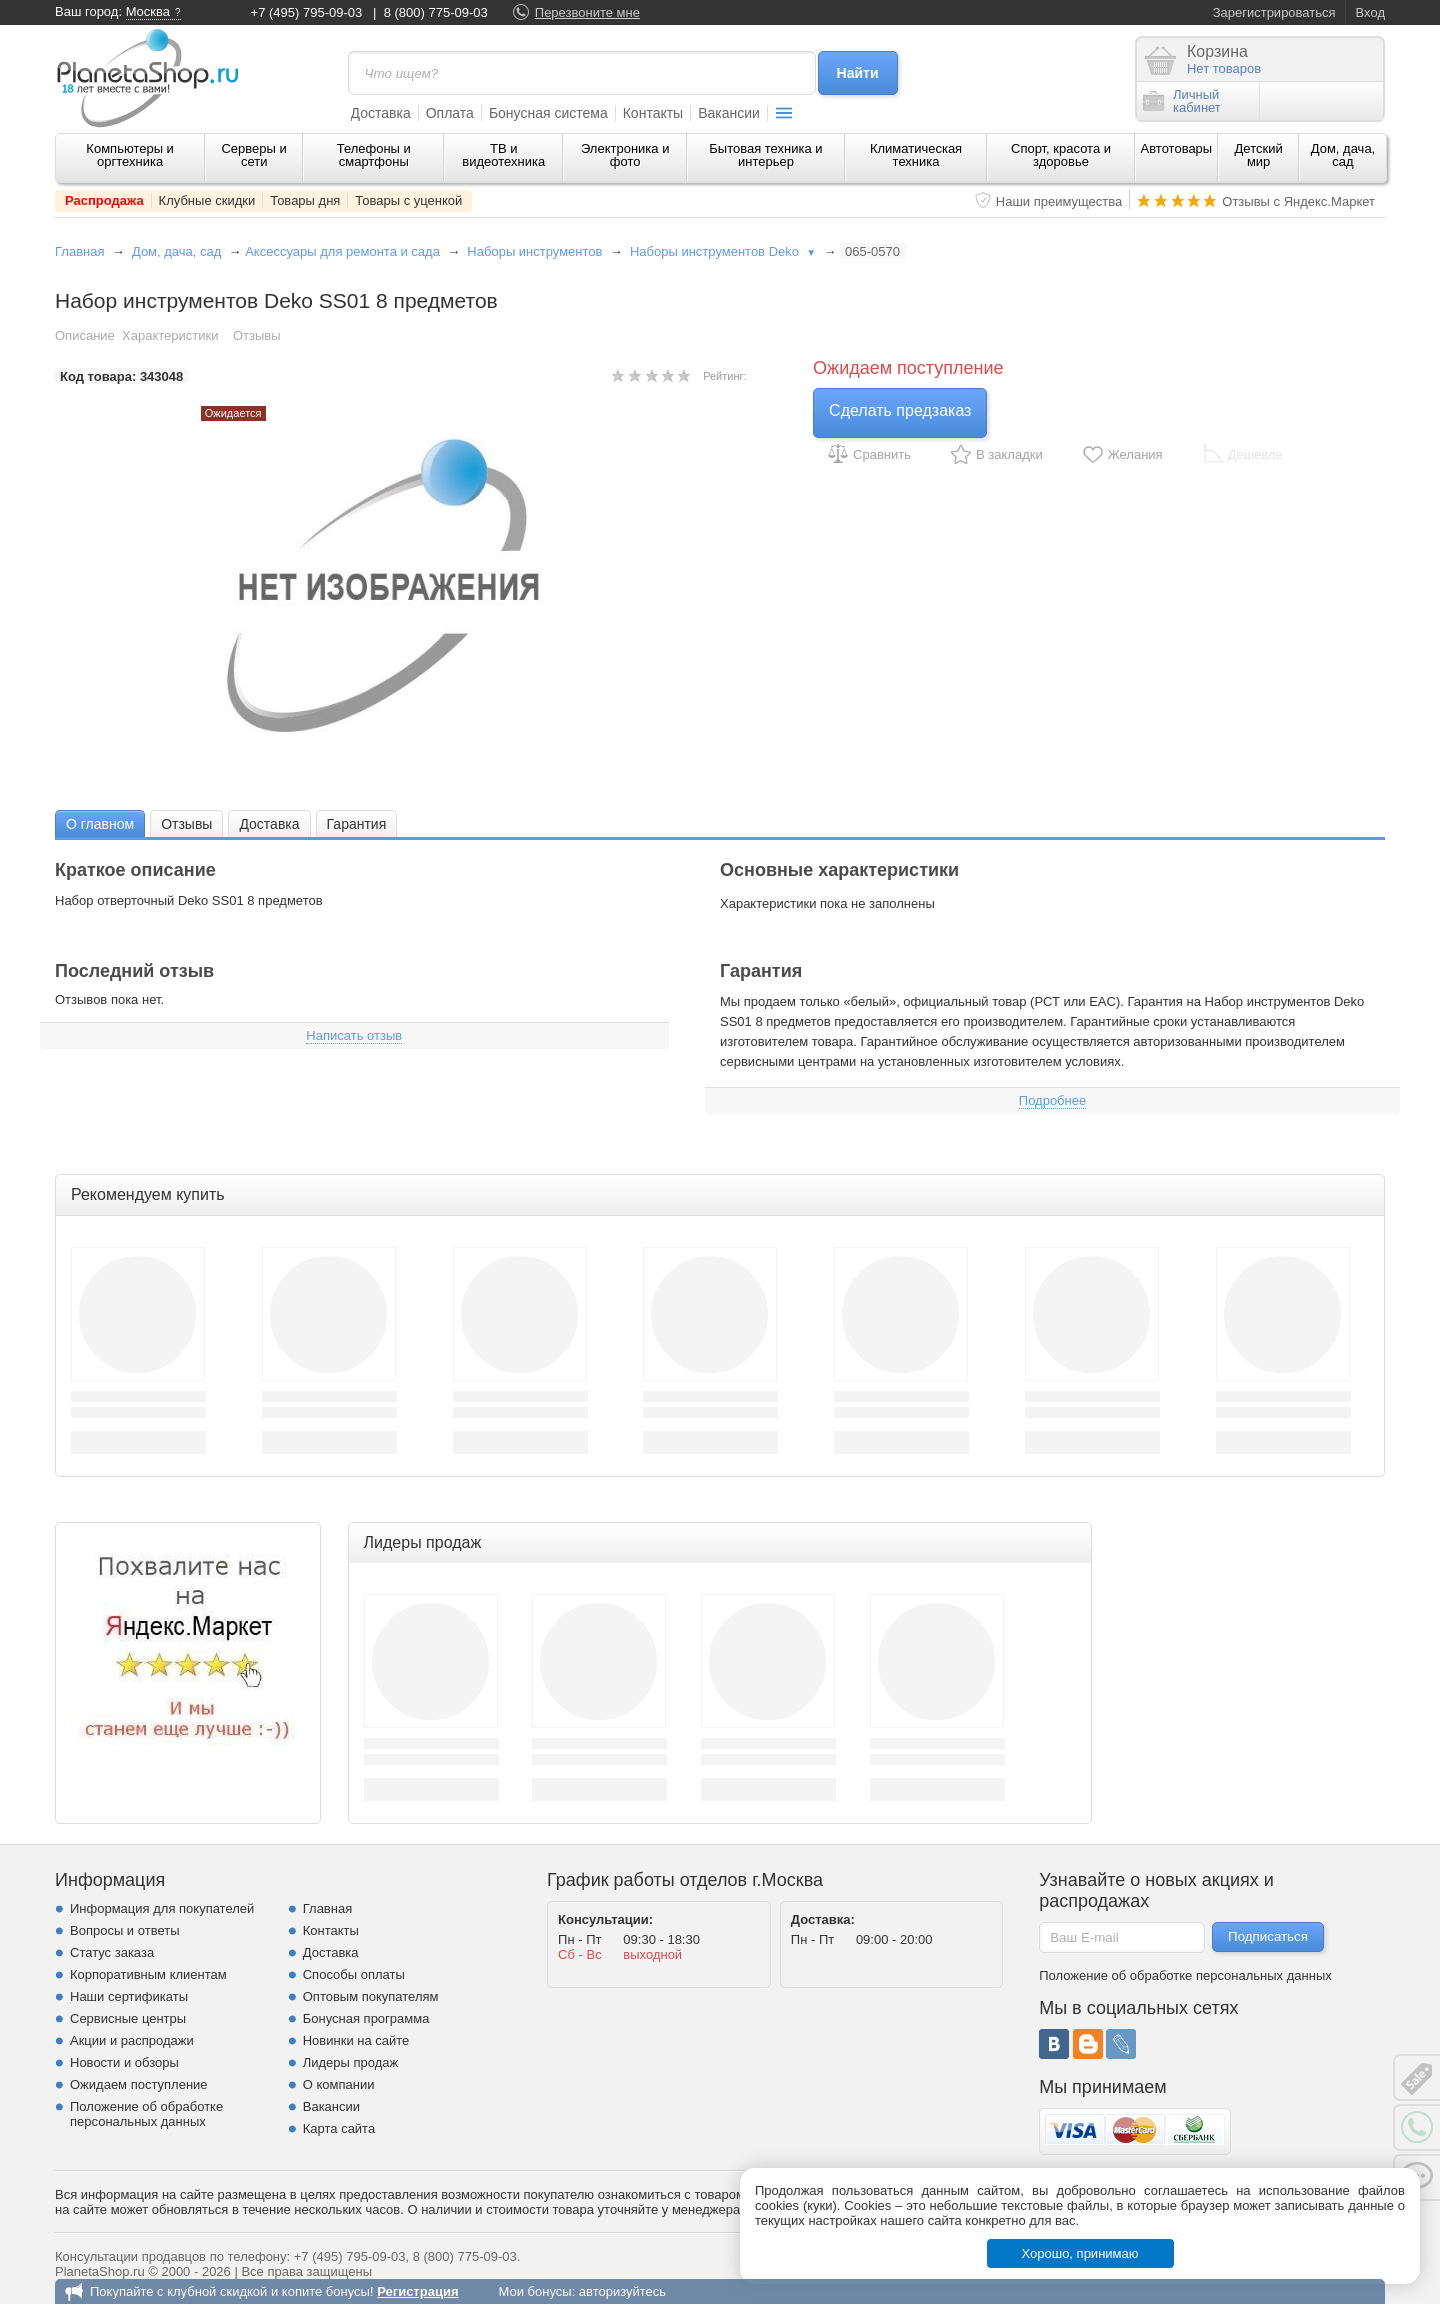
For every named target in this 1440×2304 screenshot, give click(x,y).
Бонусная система (548, 113)
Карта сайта (339, 2128)
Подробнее (1052, 1100)
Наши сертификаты (129, 1996)
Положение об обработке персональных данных (146, 2114)
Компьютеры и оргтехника (130, 155)
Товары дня (305, 200)
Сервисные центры (128, 2018)
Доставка (381, 113)
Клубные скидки (207, 200)
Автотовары (1177, 148)
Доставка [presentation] (269, 824)
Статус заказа (112, 1952)
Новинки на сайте (356, 2040)
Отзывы (257, 335)
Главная (79, 251)
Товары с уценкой (408, 200)
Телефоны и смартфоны (374, 155)
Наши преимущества (1059, 201)
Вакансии (729, 113)
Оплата (450, 113)
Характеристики (170, 335)
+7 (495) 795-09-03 (307, 12)
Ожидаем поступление (139, 2084)
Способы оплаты (354, 1974)
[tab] (100, 823)
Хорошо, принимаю (1080, 2253)
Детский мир (1259, 155)
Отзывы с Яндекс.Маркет (1298, 201)
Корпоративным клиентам (148, 1974)
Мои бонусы (534, 2291)
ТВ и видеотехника (503, 155)
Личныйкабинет (1182, 101)
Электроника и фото (625, 155)
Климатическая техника (916, 155)
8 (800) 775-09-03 (436, 12)
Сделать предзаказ (900, 410)
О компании (339, 2084)
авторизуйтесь (622, 2291)
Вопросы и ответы (124, 1930)
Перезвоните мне (587, 12)
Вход (1370, 12)
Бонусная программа (366, 2018)
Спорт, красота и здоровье (1061, 155)
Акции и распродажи (132, 2040)
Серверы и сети (253, 155)
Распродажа (104, 200)
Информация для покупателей (162, 1908)
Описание (85, 335)
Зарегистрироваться (1274, 12)
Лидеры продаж (351, 2062)
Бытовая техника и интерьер (765, 155)
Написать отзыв (354, 1035)
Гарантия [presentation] (357, 824)
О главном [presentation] (100, 824)
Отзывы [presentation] (186, 824)
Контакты (653, 113)
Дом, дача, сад (1343, 155)
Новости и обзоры (124, 2062)
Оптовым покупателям (371, 1996)
